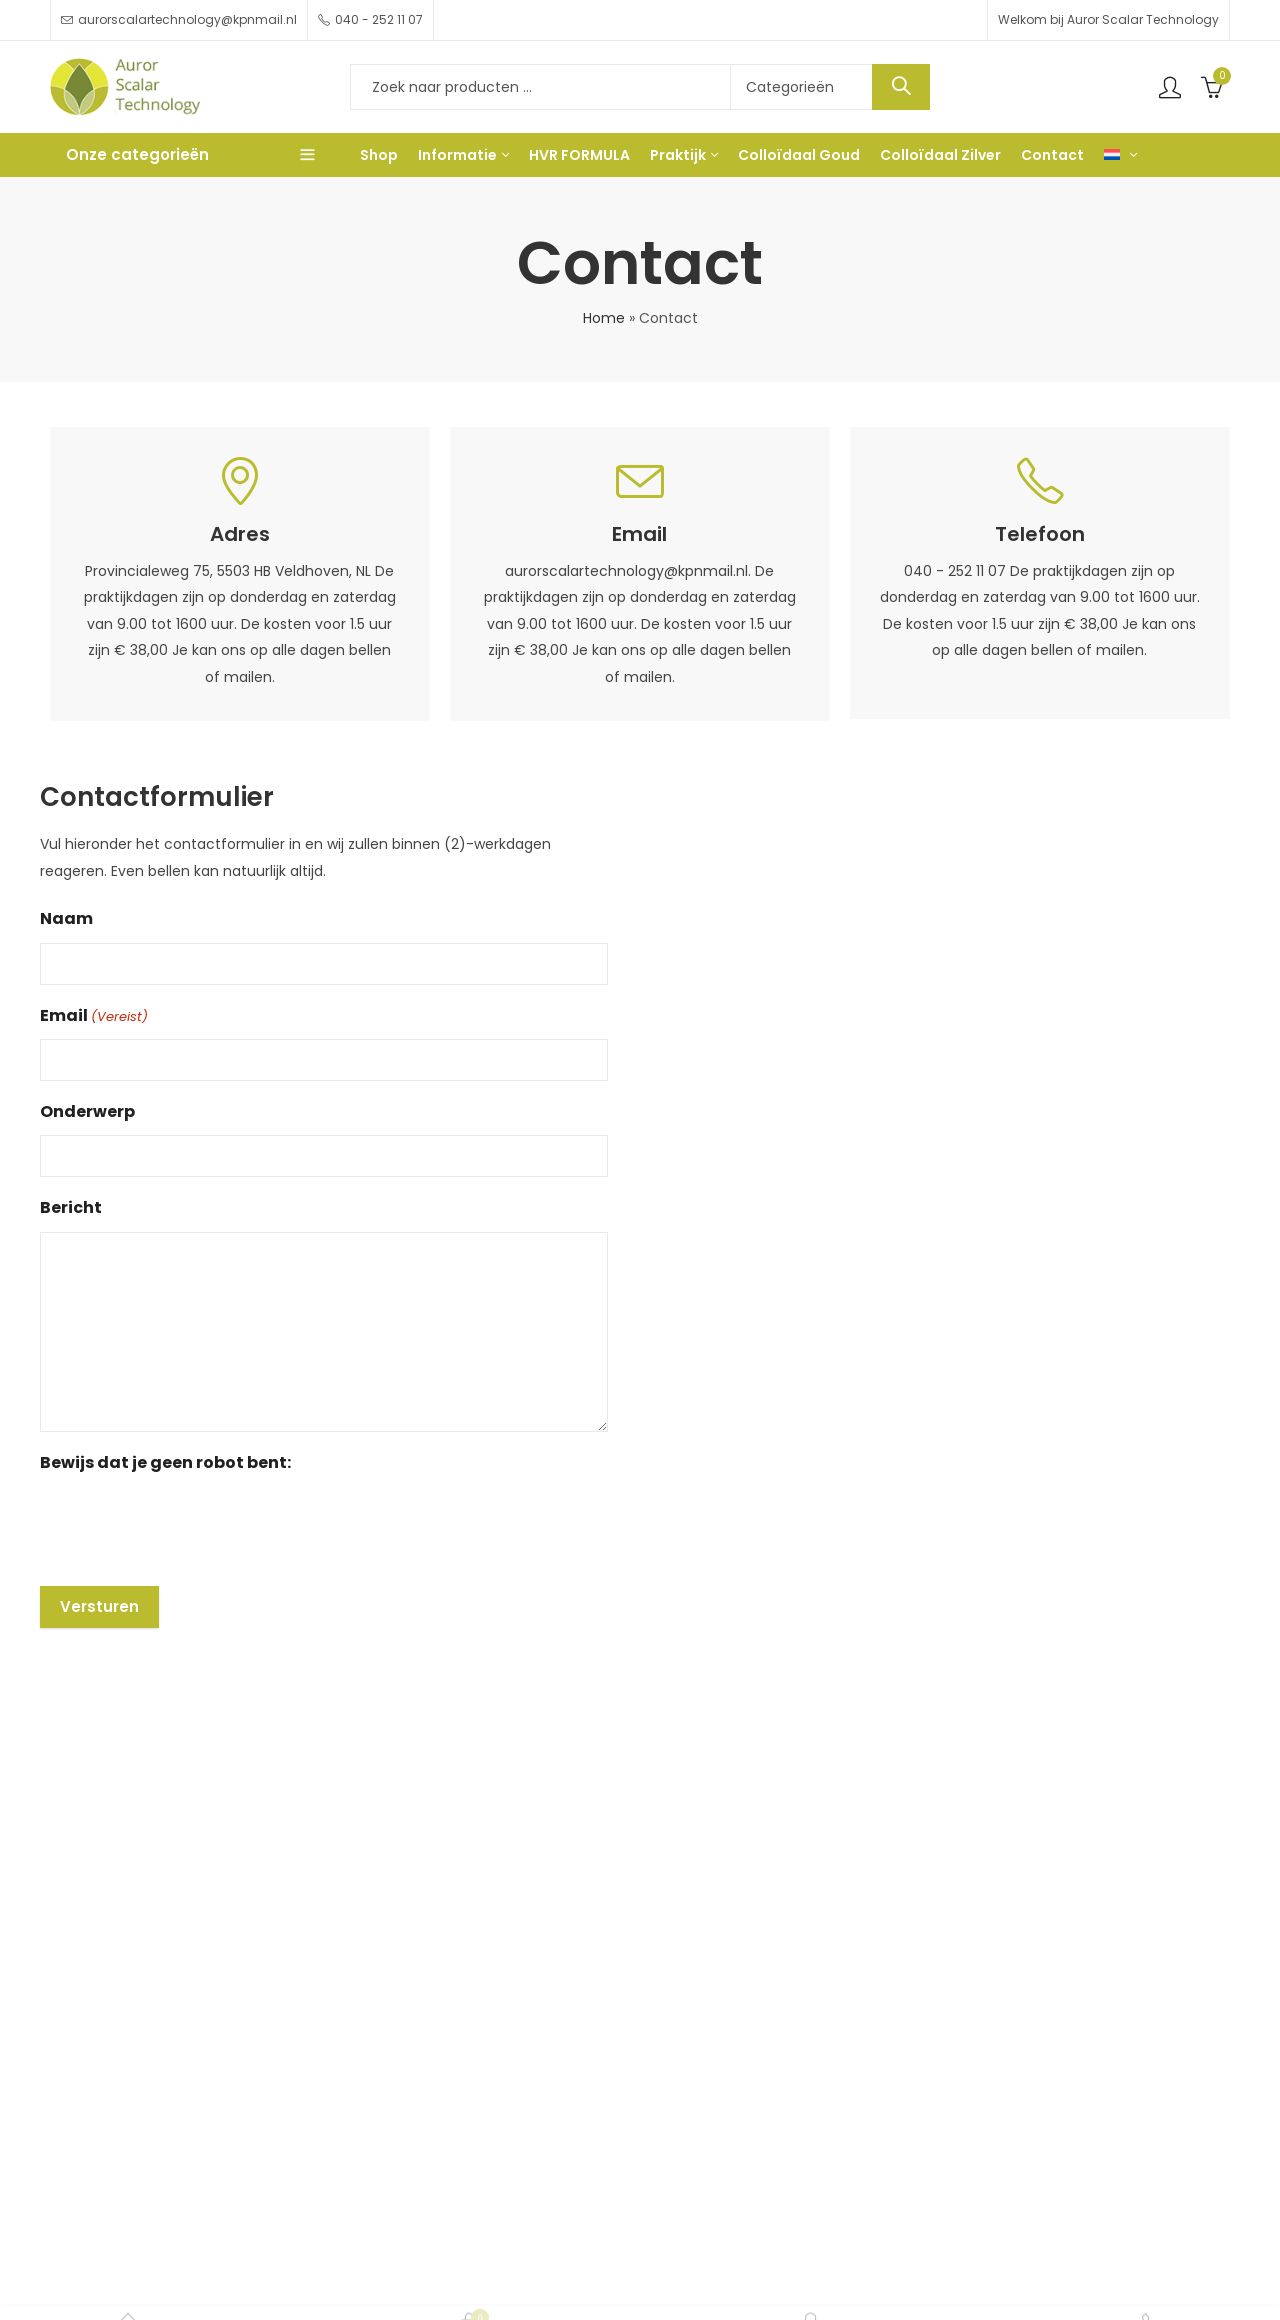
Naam (66, 918)
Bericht (71, 1207)
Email (94, 1017)
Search (901, 87)
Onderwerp (87, 1111)
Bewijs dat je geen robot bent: (165, 1462)
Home (604, 318)
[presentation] (192, 1525)
